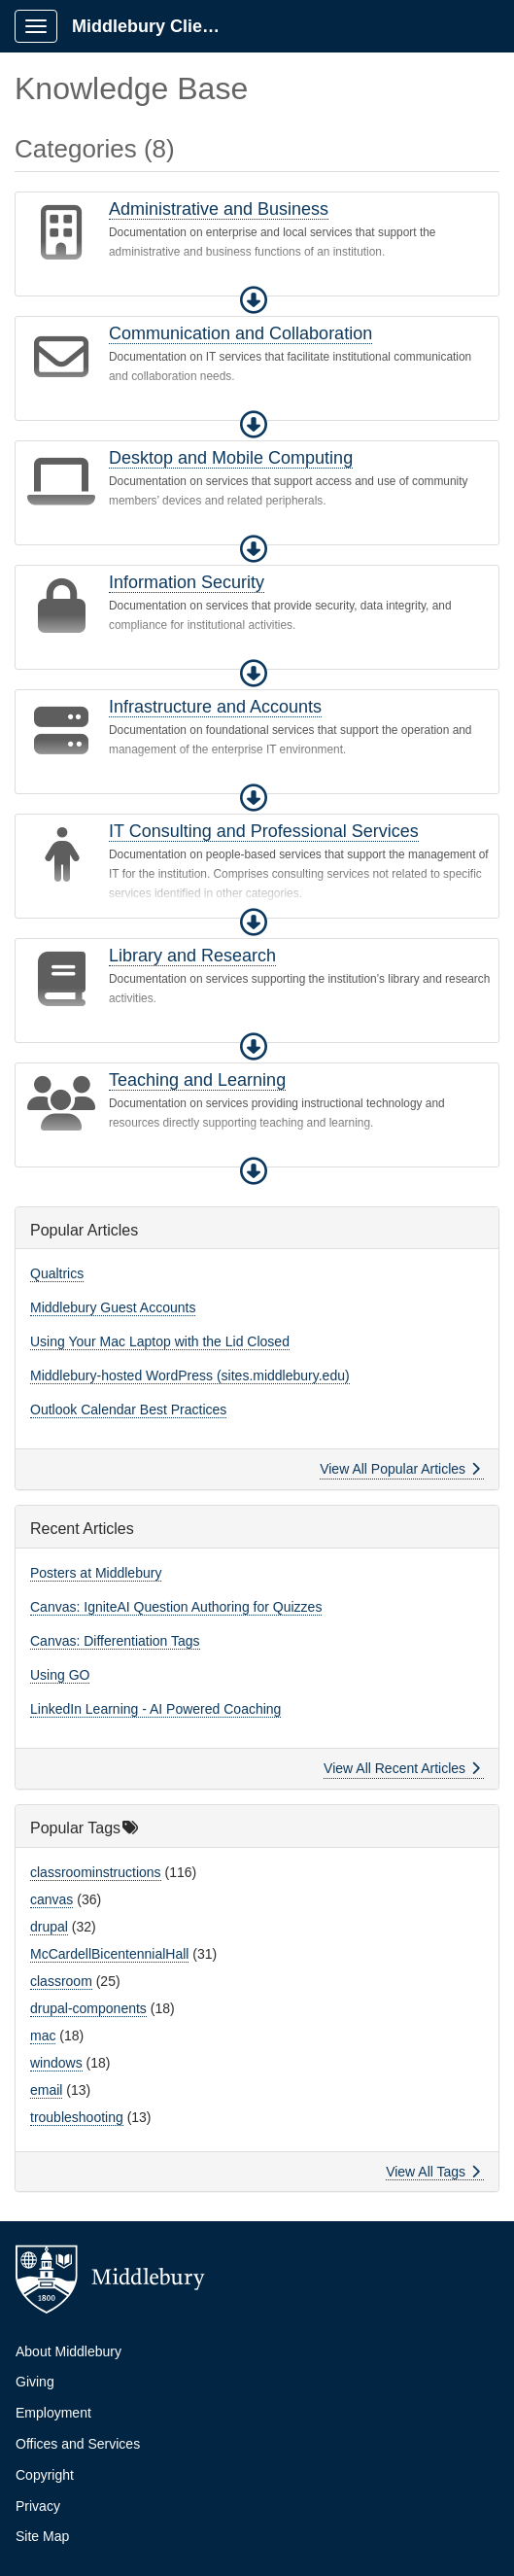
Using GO (59, 1675)
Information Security (186, 582)
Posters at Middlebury (95, 1573)
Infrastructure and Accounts (215, 706)
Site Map (42, 2536)
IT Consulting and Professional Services (264, 831)
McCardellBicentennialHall (109, 1954)
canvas (51, 1899)
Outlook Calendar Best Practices (128, 1409)
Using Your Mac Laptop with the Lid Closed (160, 1341)
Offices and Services (78, 2444)
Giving (35, 2381)
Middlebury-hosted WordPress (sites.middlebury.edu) (190, 1375)
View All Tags (433, 2171)
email (46, 2090)
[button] (253, 300)
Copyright (45, 2475)
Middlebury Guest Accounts (112, 1307)
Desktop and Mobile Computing (231, 458)
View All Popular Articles (400, 1469)
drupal (49, 1926)
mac (42, 2035)
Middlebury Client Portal (157, 26)
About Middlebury (68, 2351)
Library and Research (192, 955)
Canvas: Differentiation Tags (115, 1641)
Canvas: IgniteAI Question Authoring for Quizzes (176, 1607)
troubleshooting (76, 2117)
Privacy (38, 2506)
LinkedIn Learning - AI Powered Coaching (155, 1709)
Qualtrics (57, 1273)
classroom (61, 1981)
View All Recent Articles (402, 1768)
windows (56, 2063)
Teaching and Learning (197, 1080)
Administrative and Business (218, 209)
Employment (53, 2412)
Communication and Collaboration (240, 333)
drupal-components (88, 2008)
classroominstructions (95, 1872)
